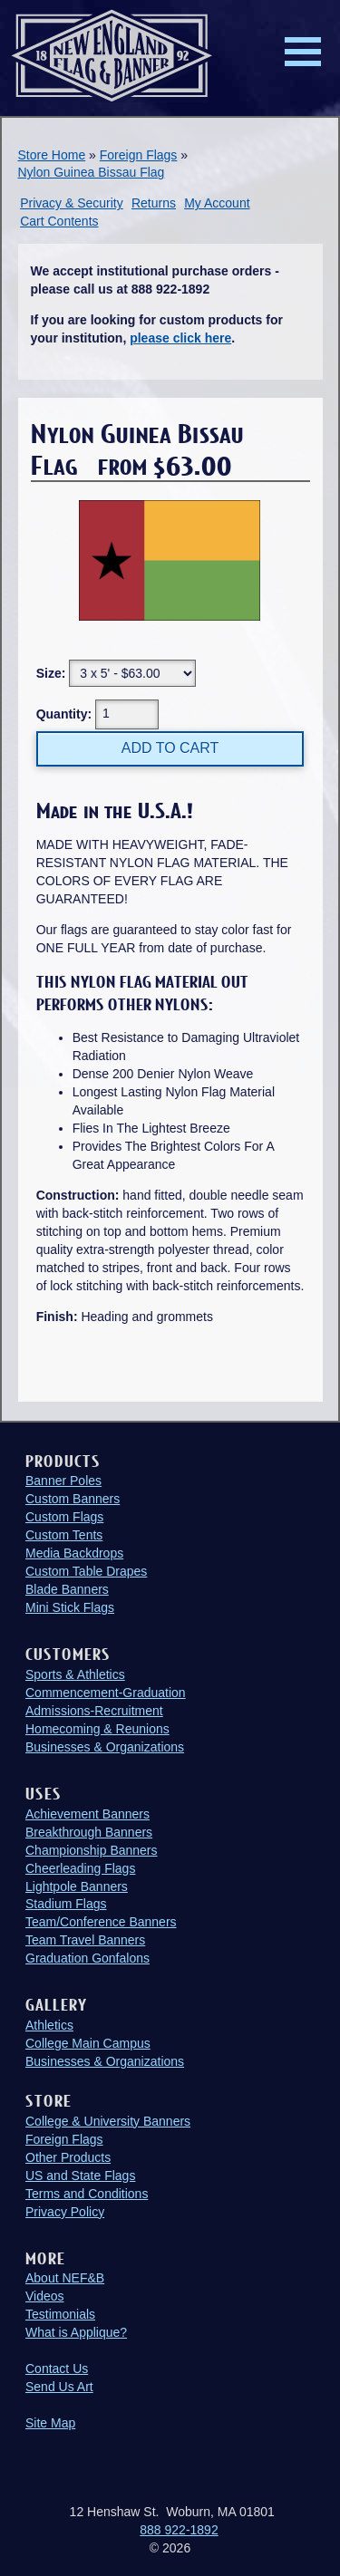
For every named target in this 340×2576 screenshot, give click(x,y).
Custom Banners (72, 1498)
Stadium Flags (65, 1903)
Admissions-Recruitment (94, 1710)
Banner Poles (63, 1480)
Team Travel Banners (85, 1940)
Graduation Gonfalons (87, 1958)
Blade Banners (67, 1589)
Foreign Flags (139, 155)
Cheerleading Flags (80, 1868)
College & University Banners (107, 2121)
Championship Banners (91, 1850)
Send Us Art (59, 2386)
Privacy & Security (71, 203)
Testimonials (60, 2314)
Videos (44, 2296)
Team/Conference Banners (101, 1922)
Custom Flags (64, 1517)
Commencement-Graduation (105, 1692)
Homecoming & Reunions (97, 1729)
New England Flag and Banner (111, 55)
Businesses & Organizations (104, 1747)
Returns (153, 203)
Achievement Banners (87, 1814)
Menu (303, 51)
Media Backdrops (74, 1553)
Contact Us (56, 2368)
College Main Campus (88, 2043)
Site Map (50, 2423)
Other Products (68, 2157)
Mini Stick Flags (69, 1607)
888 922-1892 (179, 2530)
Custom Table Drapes (86, 1571)
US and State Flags (80, 2175)
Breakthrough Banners (88, 1832)
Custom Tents (63, 1535)
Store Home (52, 155)
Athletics (49, 2025)
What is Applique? (76, 2332)
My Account (216, 203)
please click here (180, 338)
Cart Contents (59, 221)
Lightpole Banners (76, 1886)
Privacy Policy (64, 2212)
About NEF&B (64, 2278)
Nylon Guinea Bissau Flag (91, 172)
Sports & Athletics (75, 1674)
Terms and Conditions (86, 2193)
